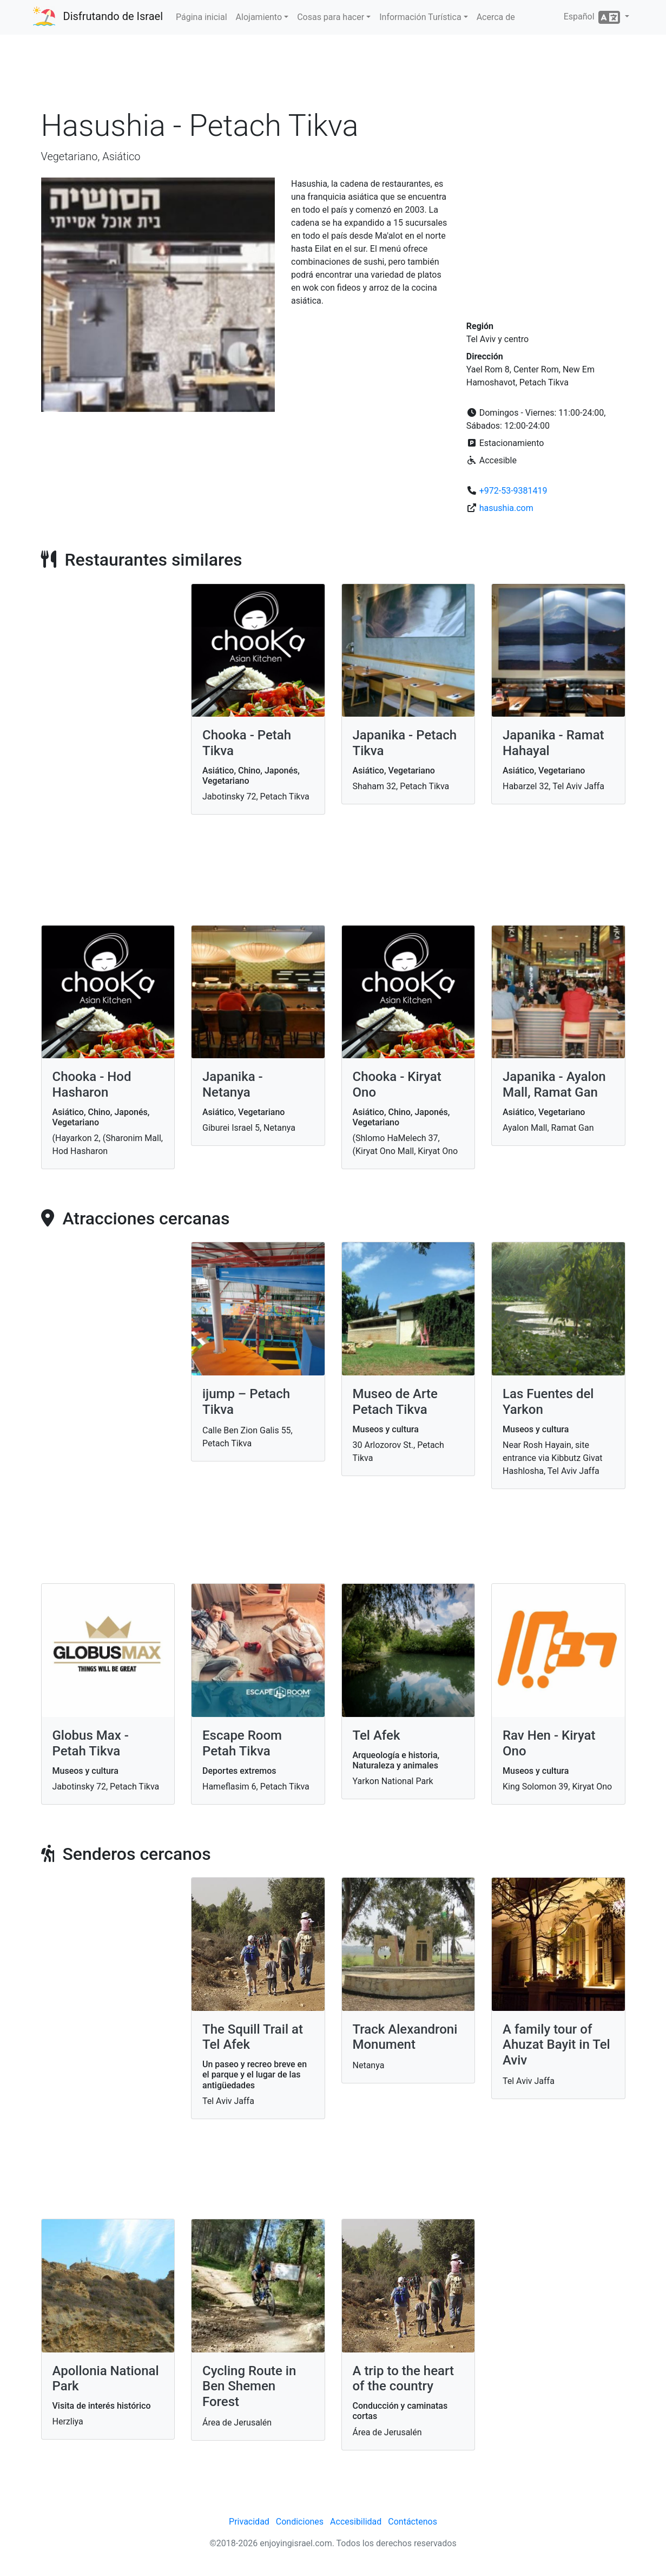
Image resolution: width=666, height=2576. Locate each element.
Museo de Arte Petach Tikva (395, 1401)
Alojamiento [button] (259, 17)
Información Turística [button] (420, 17)
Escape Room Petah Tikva (242, 1743)
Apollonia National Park (105, 2378)
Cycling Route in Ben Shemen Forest (249, 2386)
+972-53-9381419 (513, 491)
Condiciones (300, 2521)
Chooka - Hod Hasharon (91, 1084)
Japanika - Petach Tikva (405, 742)
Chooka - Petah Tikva (246, 742)
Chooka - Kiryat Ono (397, 1084)
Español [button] (593, 17)
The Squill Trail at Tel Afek (252, 2037)
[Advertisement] (333, 75)
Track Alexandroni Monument (405, 2037)
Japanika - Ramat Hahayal (553, 742)
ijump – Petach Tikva (246, 1401)
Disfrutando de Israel (113, 16)
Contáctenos (412, 2521)
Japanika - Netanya (232, 1084)
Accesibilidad (355, 2521)
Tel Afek (376, 1735)
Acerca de (496, 17)
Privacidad (249, 2521)
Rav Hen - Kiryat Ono (549, 1743)
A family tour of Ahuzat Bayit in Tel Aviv (556, 2045)
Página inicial (201, 17)
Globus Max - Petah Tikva (90, 1743)
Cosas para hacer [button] (330, 17)
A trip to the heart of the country (403, 2378)
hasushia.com (506, 508)
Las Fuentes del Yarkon (548, 1401)
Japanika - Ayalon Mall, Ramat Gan (554, 1084)
